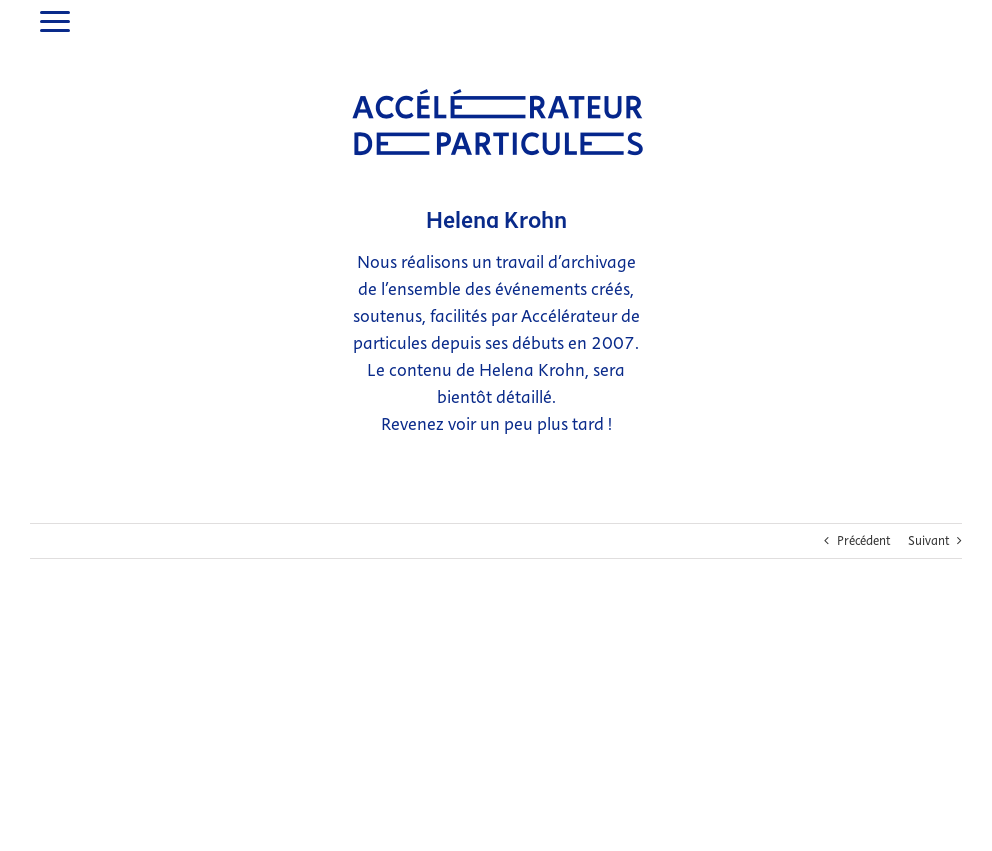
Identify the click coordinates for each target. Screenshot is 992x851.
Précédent (863, 504)
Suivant (928, 504)
